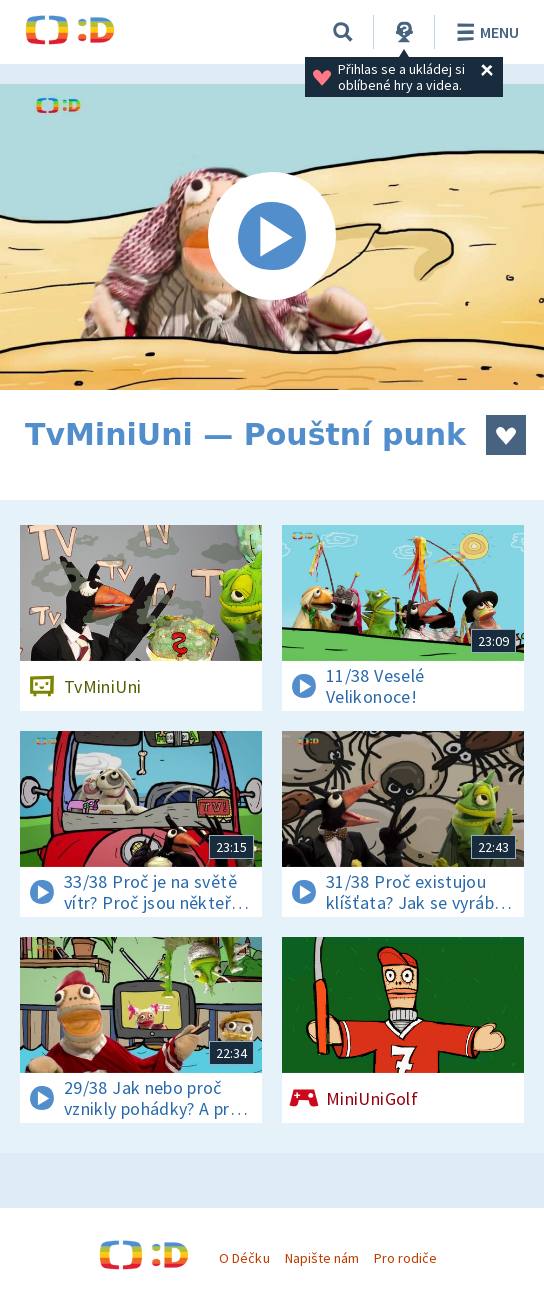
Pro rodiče (405, 1258)
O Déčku (244, 1258)
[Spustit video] (272, 237)
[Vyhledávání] (343, 32)
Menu (484, 32)
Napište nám (322, 1258)
